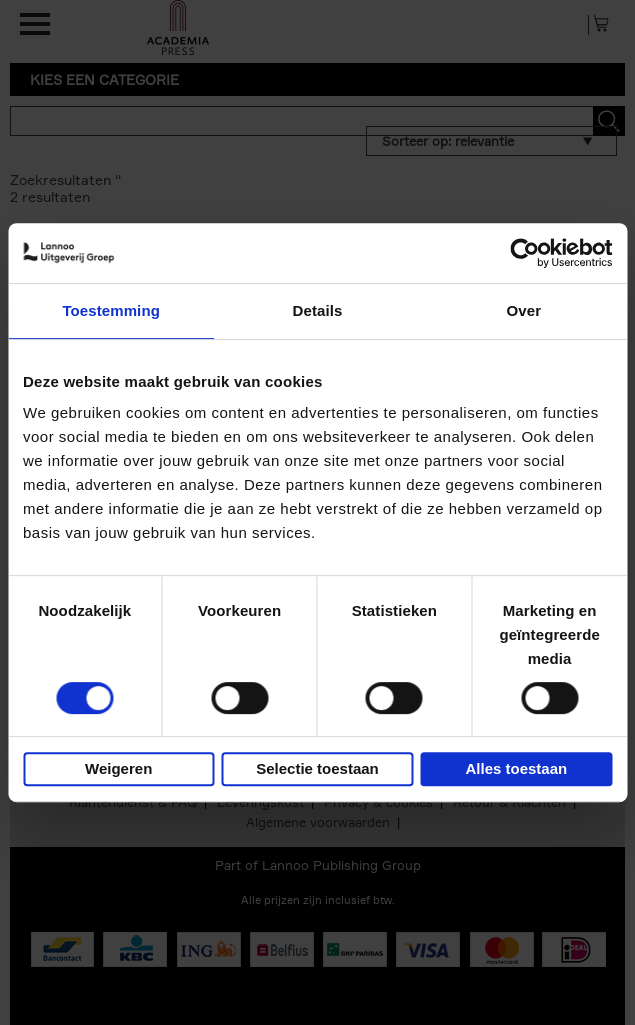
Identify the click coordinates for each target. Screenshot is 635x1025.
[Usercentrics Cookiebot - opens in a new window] (524, 253)
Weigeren (118, 768)
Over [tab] (524, 310)
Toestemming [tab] (111, 310)
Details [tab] (318, 310)
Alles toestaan (516, 768)
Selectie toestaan (317, 768)
